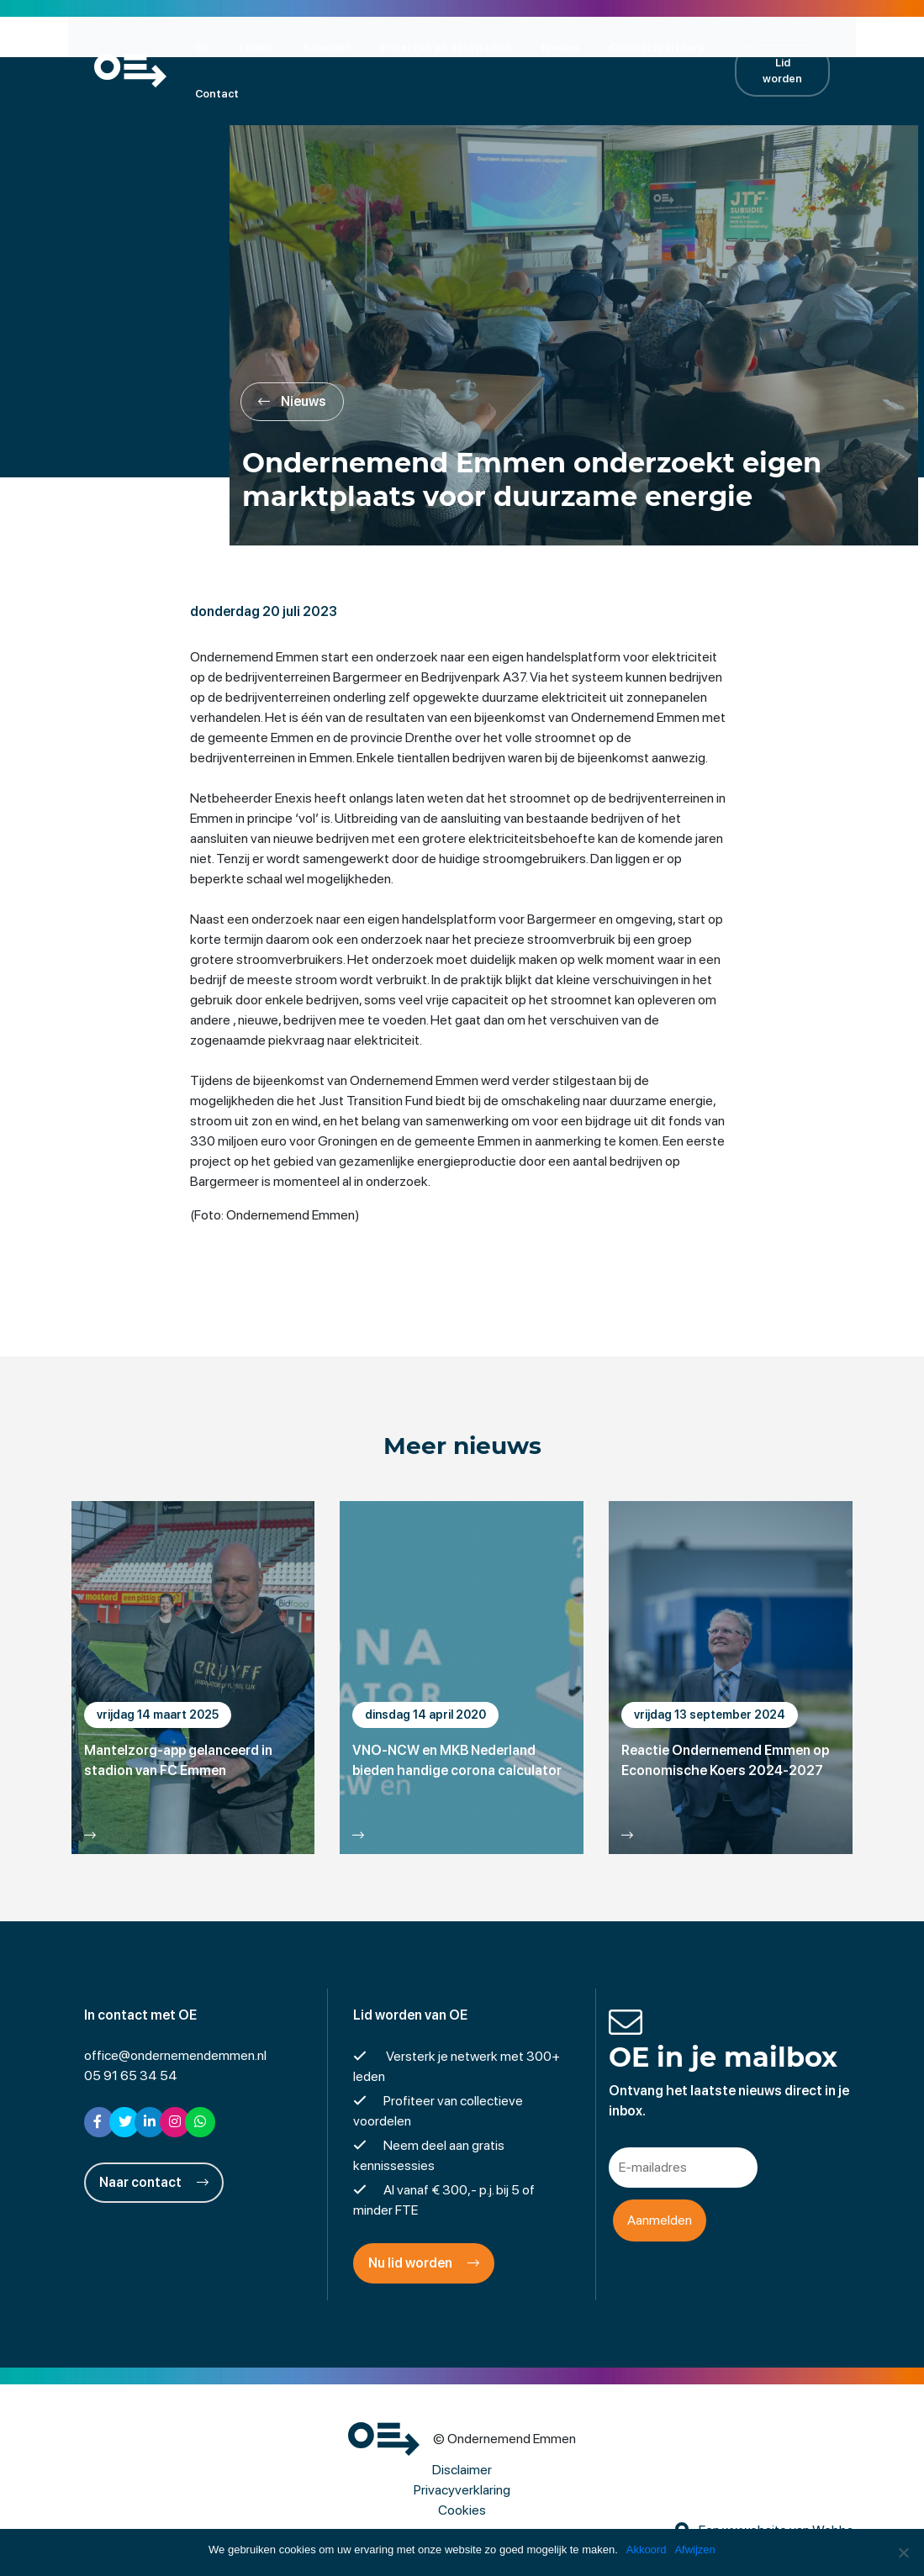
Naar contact (154, 2184)
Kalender (316, 46)
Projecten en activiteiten (435, 46)
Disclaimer (462, 2471)
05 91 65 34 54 (130, 2077)
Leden (246, 46)
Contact (207, 93)
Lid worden (790, 69)
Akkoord (646, 2549)
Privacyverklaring (462, 2492)
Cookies (462, 2512)
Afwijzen (695, 2549)
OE (192, 46)
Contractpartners (646, 46)
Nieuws (550, 46)
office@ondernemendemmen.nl (175, 2057)
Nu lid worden (423, 2265)
